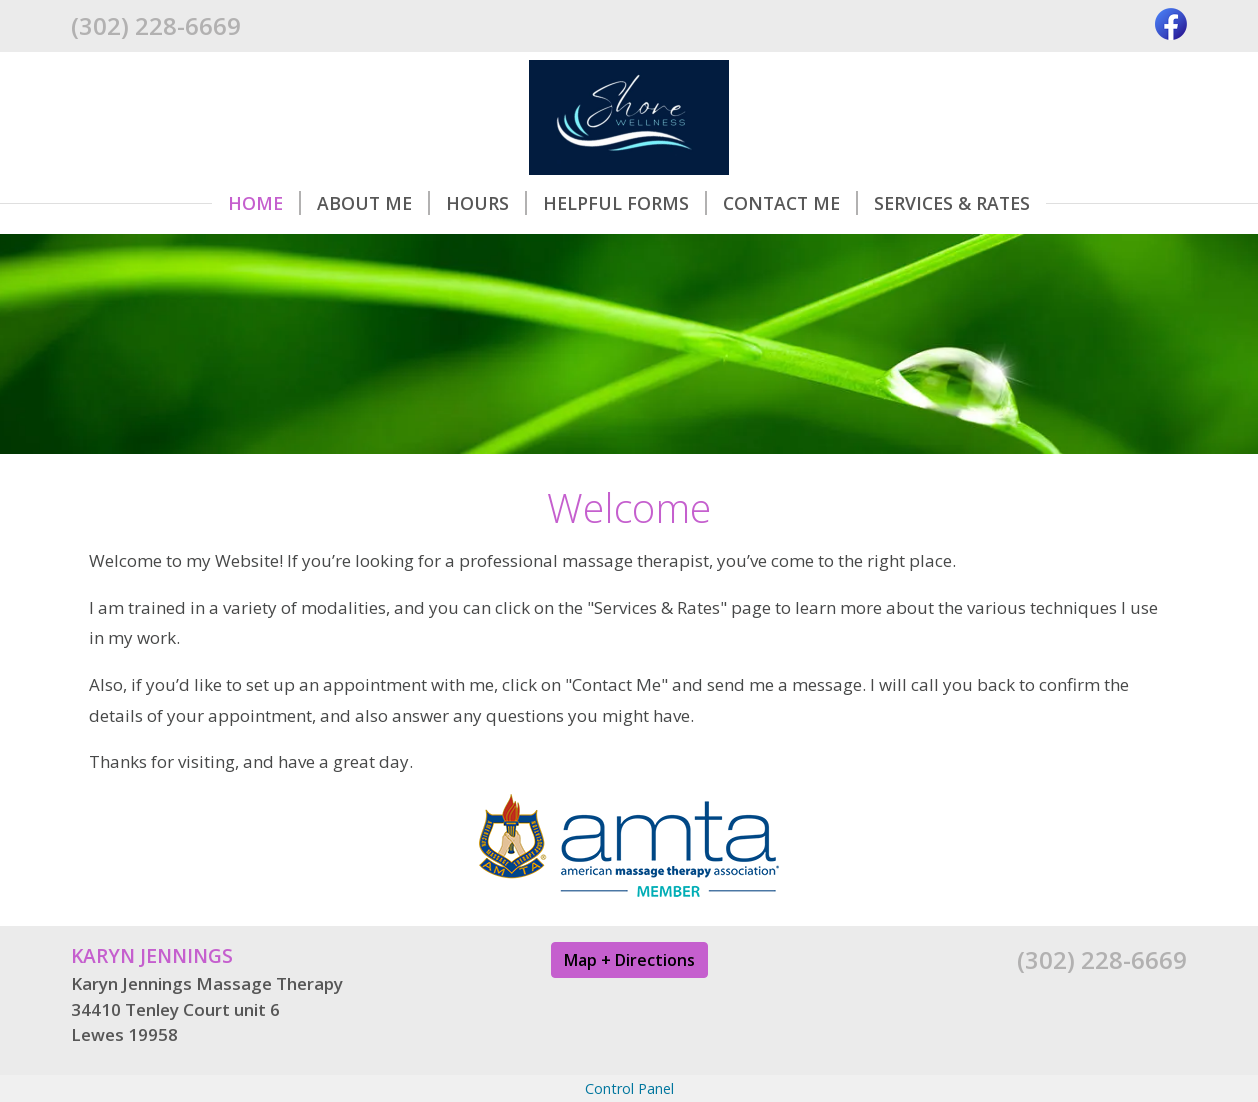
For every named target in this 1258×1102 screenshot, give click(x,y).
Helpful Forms (625, 203)
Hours (486, 203)
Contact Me (790, 203)
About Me (373, 203)
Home (264, 203)
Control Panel (629, 1088)
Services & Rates (952, 203)
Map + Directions (629, 960)
